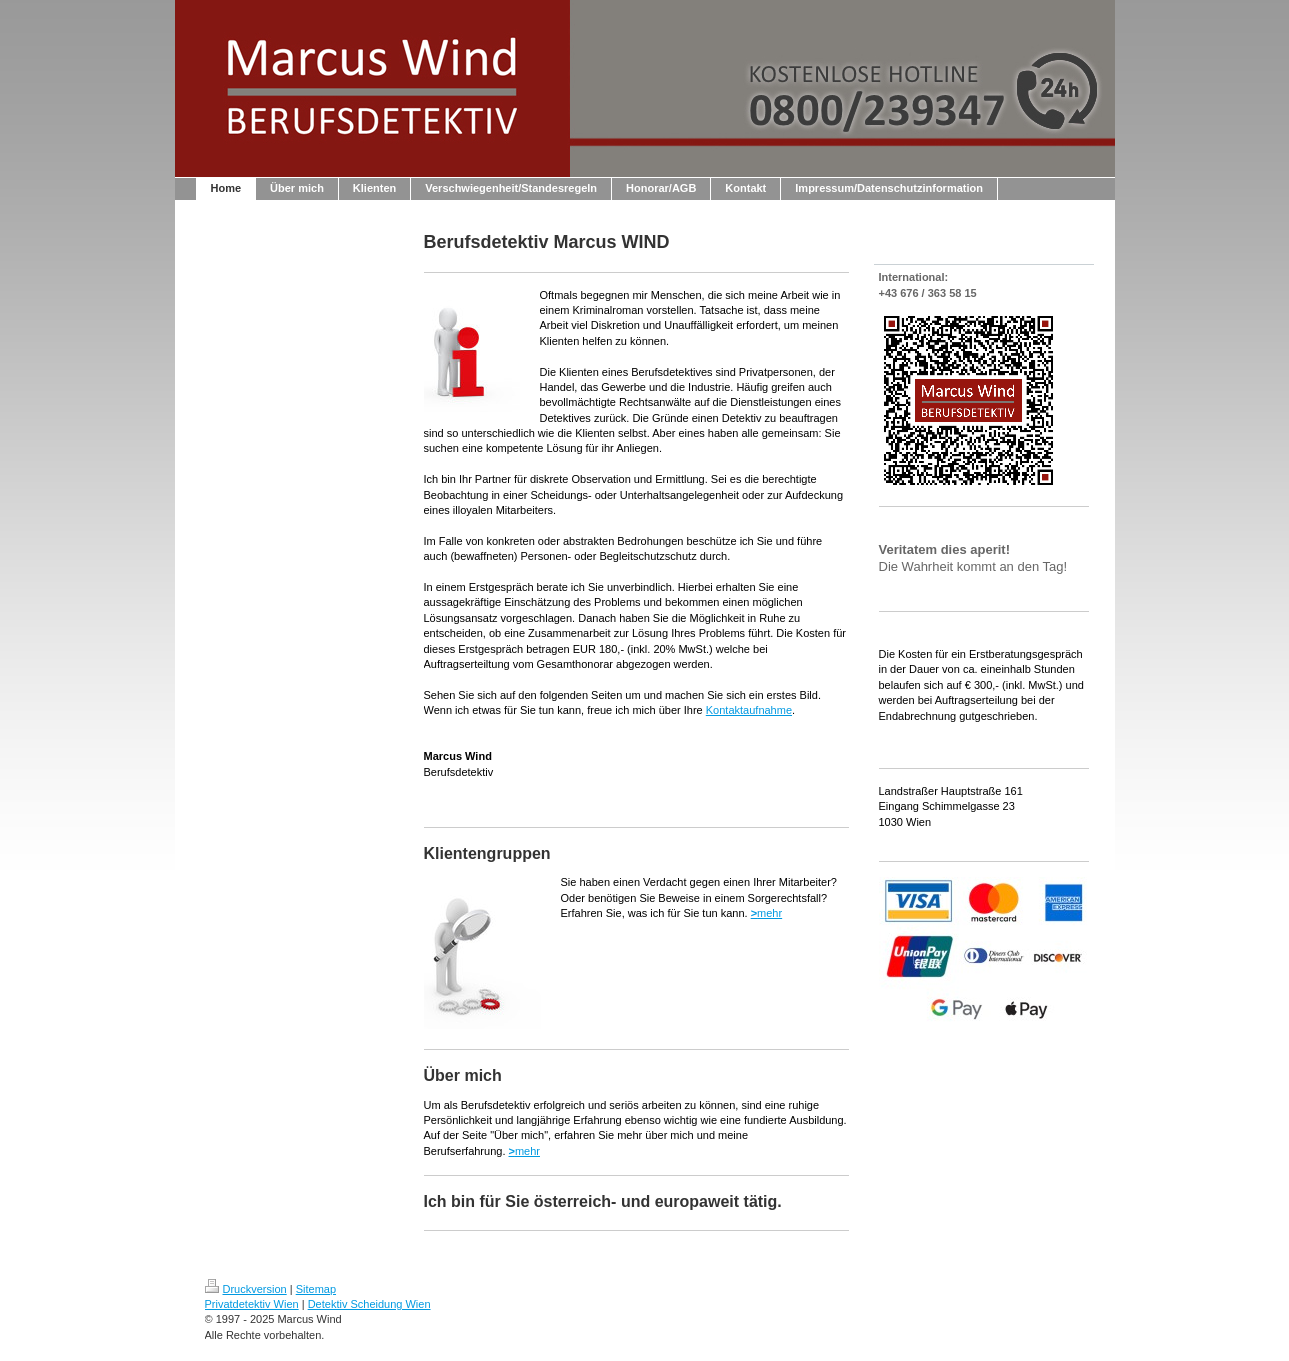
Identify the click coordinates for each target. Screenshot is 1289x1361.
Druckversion (246, 1289)
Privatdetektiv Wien (252, 1304)
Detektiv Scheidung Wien (369, 1304)
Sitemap (316, 1289)
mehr (767, 913)
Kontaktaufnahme (749, 710)
